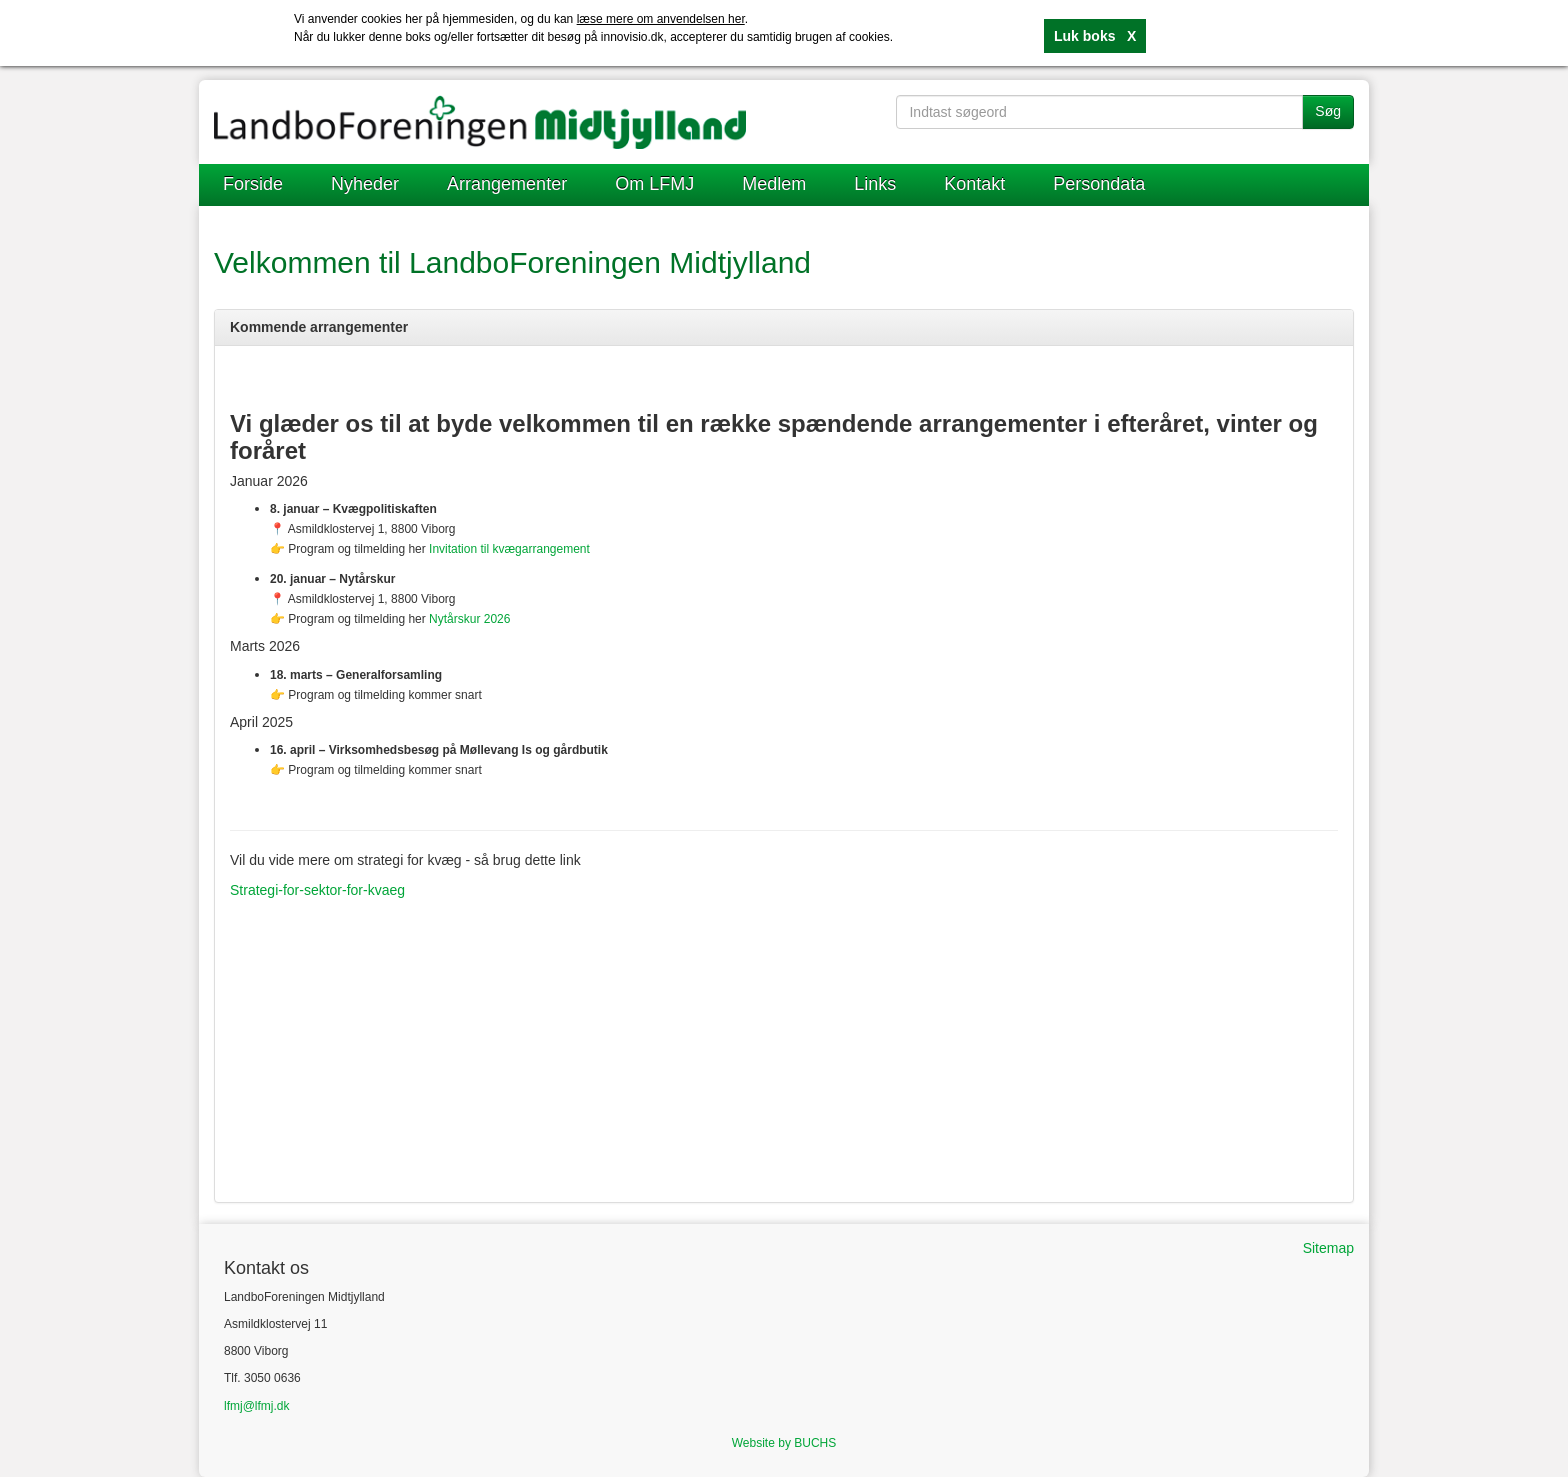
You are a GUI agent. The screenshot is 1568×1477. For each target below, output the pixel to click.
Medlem (774, 184)
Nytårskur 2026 (469, 619)
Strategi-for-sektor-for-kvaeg (317, 890)
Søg (1328, 111)
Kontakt (974, 184)
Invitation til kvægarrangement (509, 549)
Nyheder (365, 184)
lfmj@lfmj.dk (257, 1406)
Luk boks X (1095, 36)
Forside (253, 184)
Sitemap (1328, 1248)
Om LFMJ (654, 184)
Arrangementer (507, 184)
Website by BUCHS (784, 1443)
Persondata (1099, 184)
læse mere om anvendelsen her (661, 19)
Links (875, 184)
